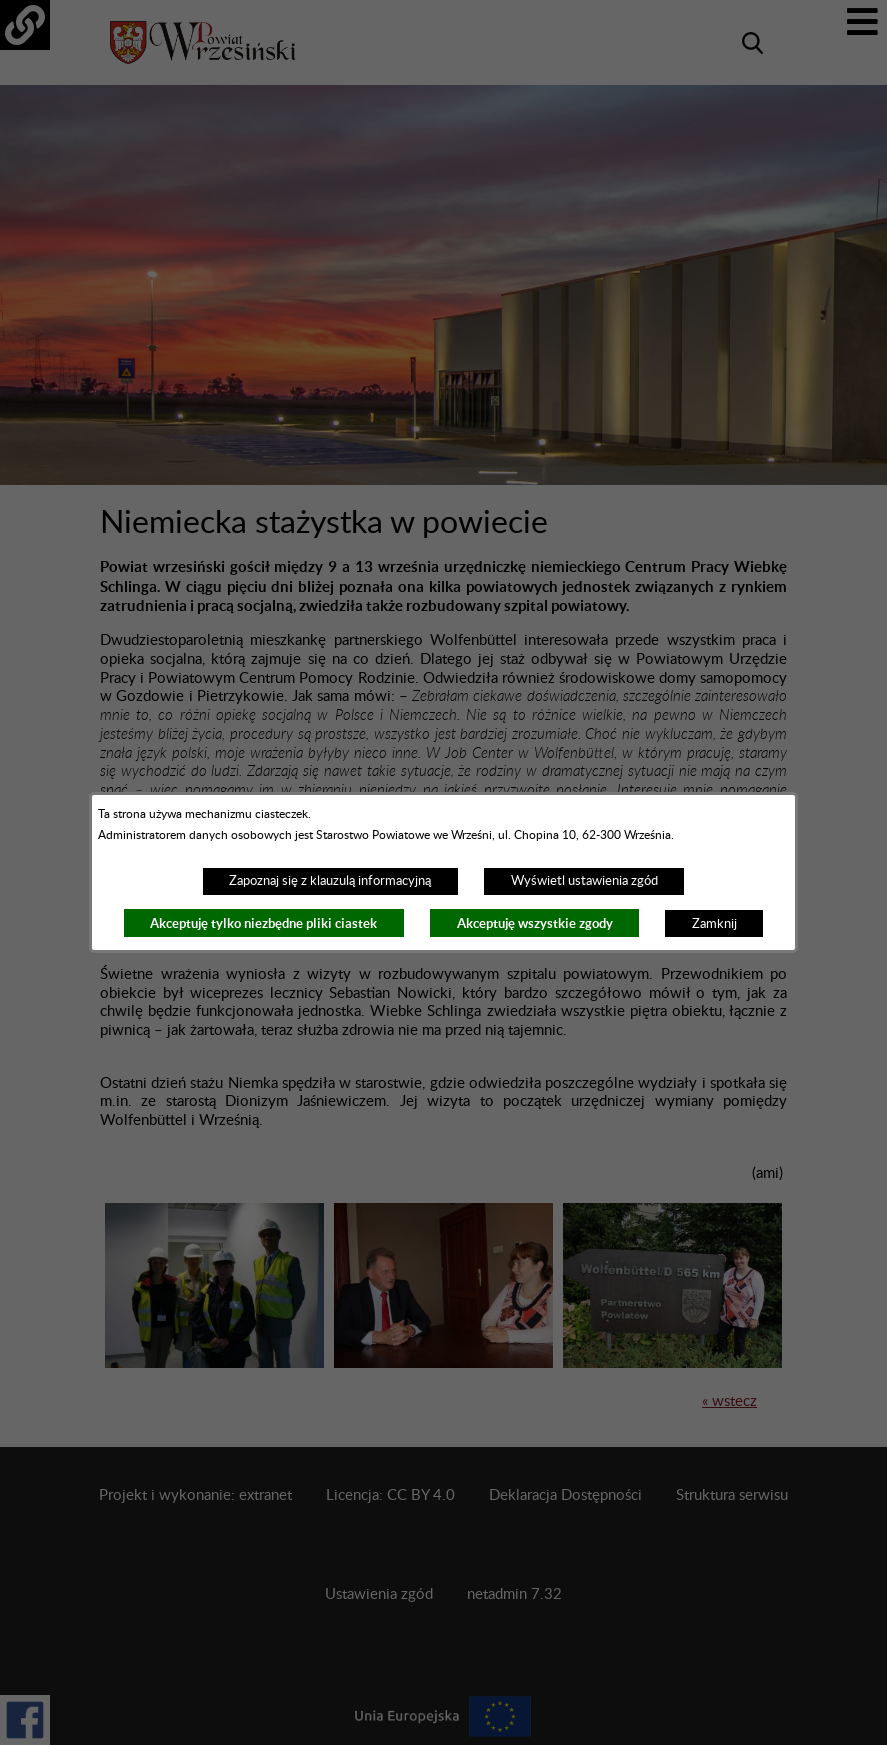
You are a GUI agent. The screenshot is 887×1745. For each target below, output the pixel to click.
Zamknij (714, 924)
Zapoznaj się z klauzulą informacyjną (330, 881)
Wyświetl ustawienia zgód (584, 881)
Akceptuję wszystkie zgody (535, 923)
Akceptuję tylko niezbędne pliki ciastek (263, 923)
